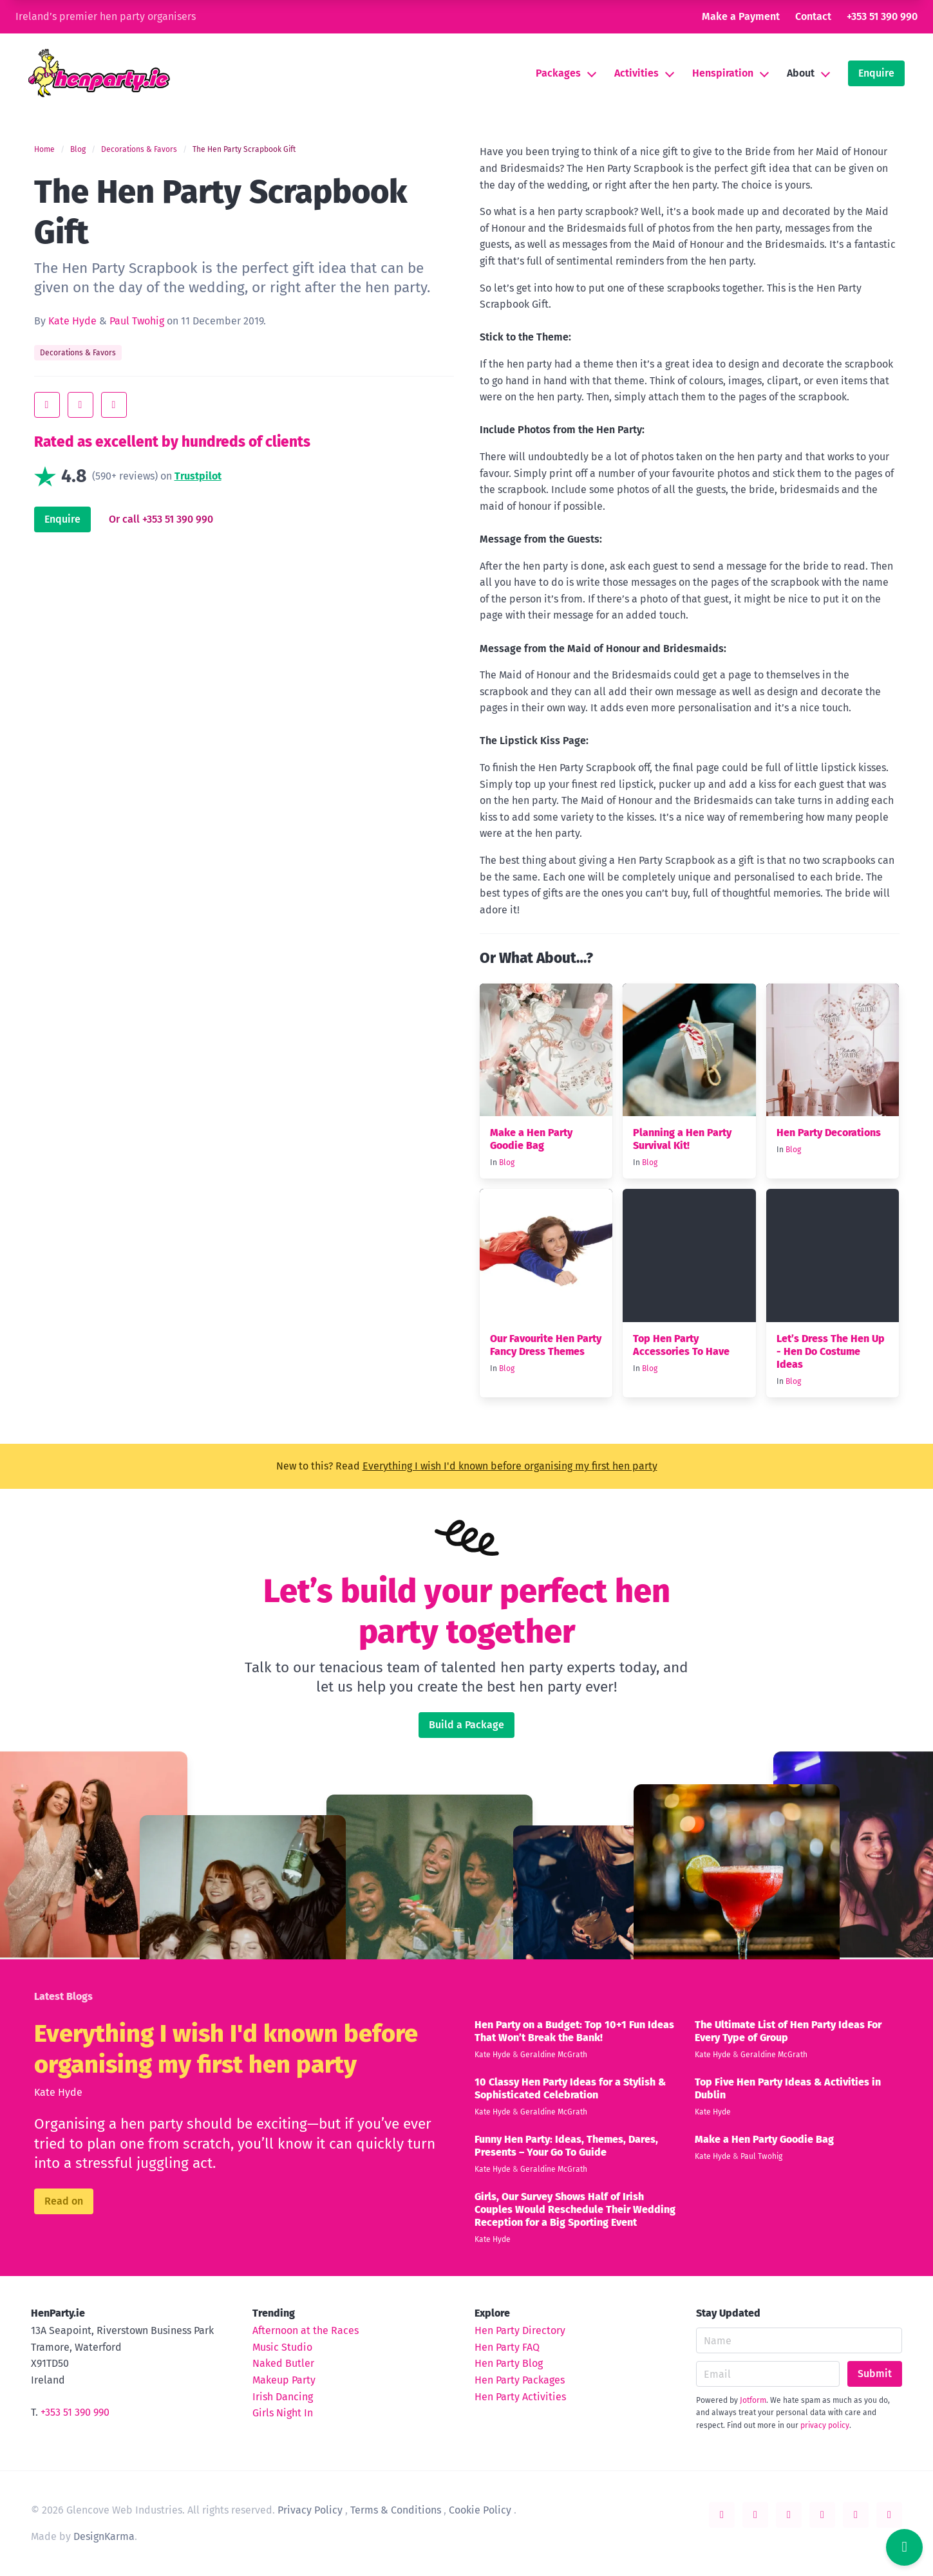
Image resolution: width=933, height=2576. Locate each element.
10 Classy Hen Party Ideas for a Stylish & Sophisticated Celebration (570, 2088)
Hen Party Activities (520, 2397)
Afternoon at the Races (305, 2330)
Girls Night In (282, 2413)
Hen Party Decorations (829, 1132)
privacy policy (824, 2425)
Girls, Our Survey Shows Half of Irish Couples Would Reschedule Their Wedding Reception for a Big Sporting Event (575, 2209)
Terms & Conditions (395, 2510)
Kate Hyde (72, 321)
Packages (558, 73)
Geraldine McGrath (553, 2054)
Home (44, 149)
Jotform (753, 2400)
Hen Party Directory (520, 2330)
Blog (78, 149)
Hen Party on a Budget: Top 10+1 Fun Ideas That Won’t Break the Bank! (574, 2031)
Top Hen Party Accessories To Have (681, 1345)
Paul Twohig (136, 321)
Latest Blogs (63, 1996)
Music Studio (282, 2347)
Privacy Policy (310, 2510)
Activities (636, 73)
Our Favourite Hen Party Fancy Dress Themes (545, 1345)
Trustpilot (197, 476)
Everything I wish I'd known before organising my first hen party (510, 1466)
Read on (63, 2201)
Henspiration (722, 73)
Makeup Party (284, 2380)
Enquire (876, 73)
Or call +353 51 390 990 (161, 519)
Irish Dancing (282, 2397)
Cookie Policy (480, 2510)
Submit (875, 2373)
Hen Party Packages (520, 2380)
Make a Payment (741, 16)
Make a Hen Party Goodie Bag (531, 1139)
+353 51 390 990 (882, 16)
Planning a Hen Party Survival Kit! (682, 1139)
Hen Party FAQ (507, 2347)
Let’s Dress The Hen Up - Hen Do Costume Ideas (831, 1351)
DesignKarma (104, 2536)
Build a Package (466, 1725)
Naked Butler (283, 2363)
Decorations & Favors (139, 149)
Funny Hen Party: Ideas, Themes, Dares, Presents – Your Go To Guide (566, 2145)
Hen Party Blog (509, 2363)
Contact (813, 16)
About (801, 73)
